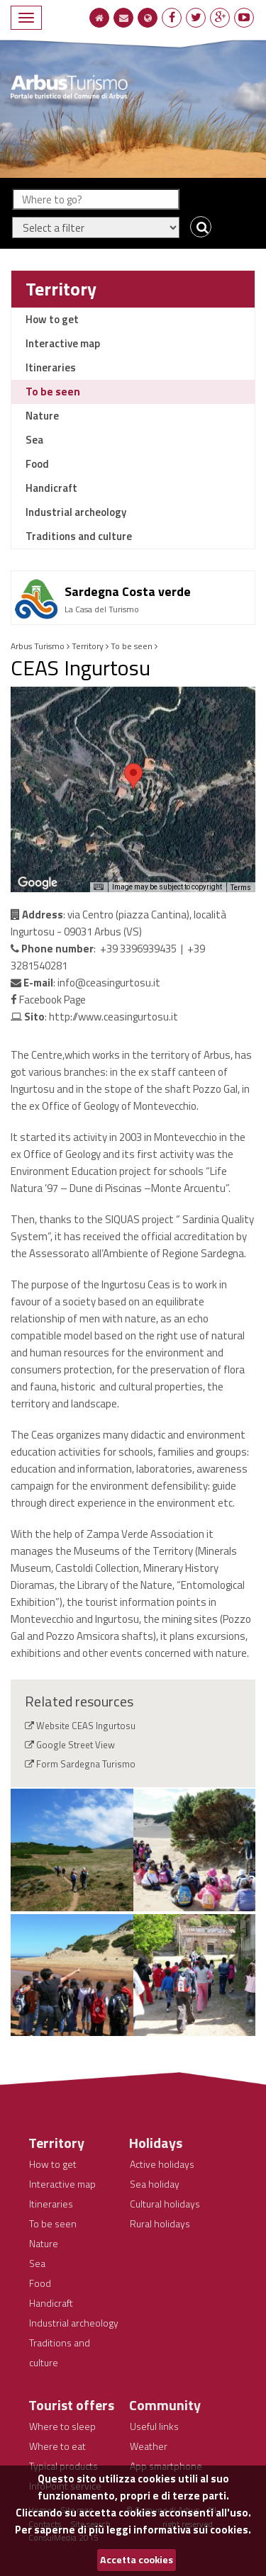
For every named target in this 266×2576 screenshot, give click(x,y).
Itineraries (51, 367)
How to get (52, 319)
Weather (148, 2446)
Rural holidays (160, 2223)
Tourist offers (71, 2405)
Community (165, 2405)
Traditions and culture (79, 536)
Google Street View (75, 1745)
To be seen (53, 391)
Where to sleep (62, 2426)
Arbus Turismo (38, 646)
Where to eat (57, 2446)
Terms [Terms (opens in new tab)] (241, 888)
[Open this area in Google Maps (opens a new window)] (37, 883)
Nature (42, 415)
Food (37, 464)
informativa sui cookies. (192, 2529)
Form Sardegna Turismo (85, 1764)
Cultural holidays (165, 2203)
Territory (61, 289)
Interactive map (63, 343)
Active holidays (162, 2163)
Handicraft (51, 488)
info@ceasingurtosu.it (108, 982)
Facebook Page (48, 999)
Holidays (155, 2143)
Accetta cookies (136, 2559)
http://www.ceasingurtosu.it (113, 1016)
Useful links (154, 2426)
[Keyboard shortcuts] (99, 887)
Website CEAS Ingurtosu (85, 1726)
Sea (34, 440)
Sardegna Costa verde (128, 591)
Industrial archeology (76, 512)
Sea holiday (154, 2183)
